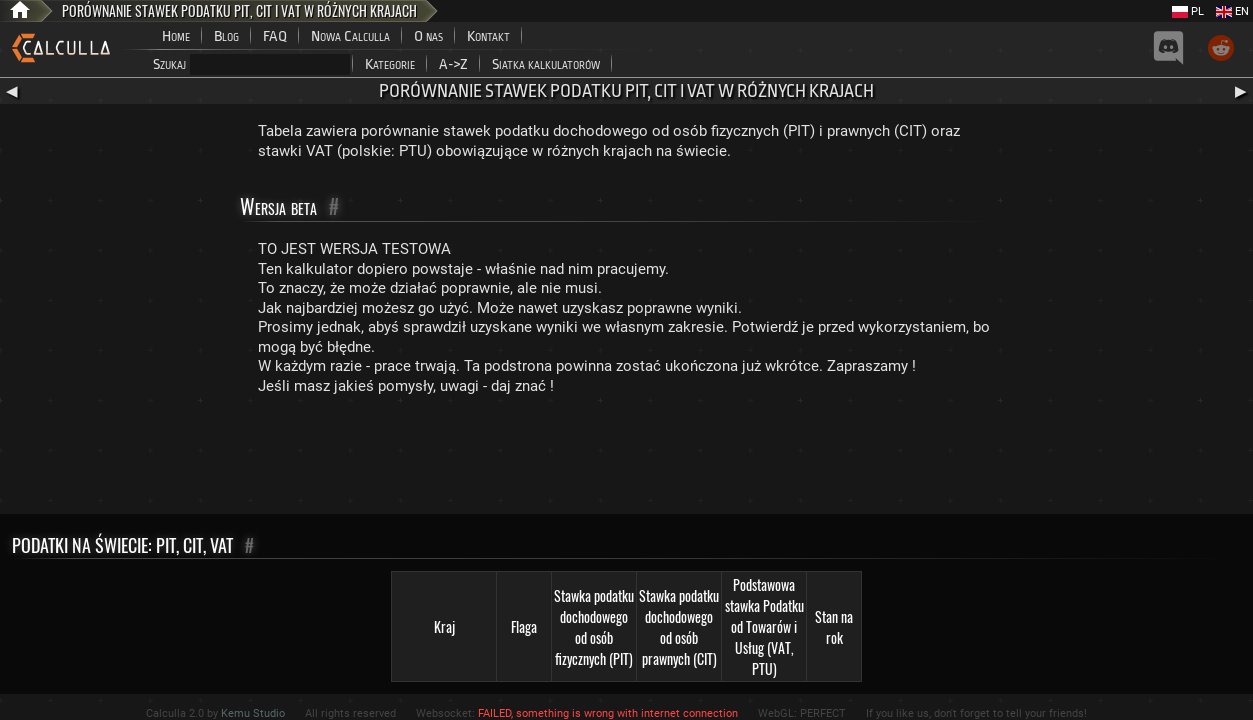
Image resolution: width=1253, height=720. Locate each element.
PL (1188, 11)
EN (1232, 11)
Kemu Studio (253, 713)
